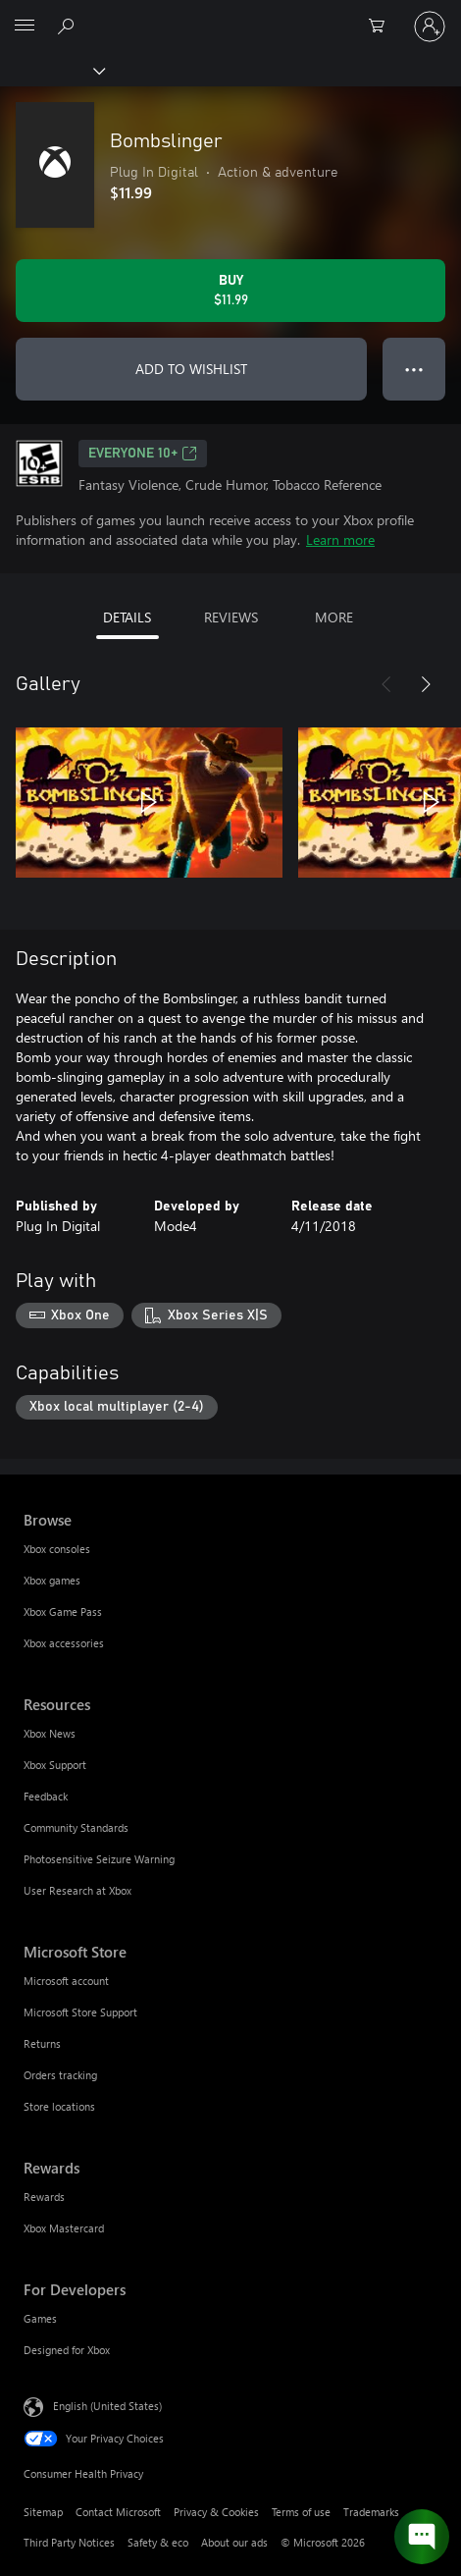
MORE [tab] (334, 617)
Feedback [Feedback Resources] (46, 1796)
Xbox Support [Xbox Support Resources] (55, 1764)
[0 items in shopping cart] (382, 26)
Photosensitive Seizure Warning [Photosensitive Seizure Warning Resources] (99, 1858)
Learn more (340, 539)
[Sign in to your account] (429, 26)
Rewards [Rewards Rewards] (44, 2196)
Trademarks (371, 2511)
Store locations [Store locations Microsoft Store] (59, 2106)
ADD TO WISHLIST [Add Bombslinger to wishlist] (191, 368)
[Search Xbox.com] (68, 25)
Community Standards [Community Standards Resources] (76, 1827)
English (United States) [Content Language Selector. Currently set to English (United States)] (107, 2405)
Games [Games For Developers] (40, 2318)
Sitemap (43, 2511)
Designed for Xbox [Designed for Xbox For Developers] (67, 2349)
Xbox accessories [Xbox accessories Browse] (64, 1643)
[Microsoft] (229, 15)
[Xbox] (51, 69)
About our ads (234, 2542)
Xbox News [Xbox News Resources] (50, 1733)
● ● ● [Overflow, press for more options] (414, 368)
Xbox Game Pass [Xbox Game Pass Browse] (63, 1611)
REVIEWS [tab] (231, 617)
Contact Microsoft (118, 2511)
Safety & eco (158, 2542)
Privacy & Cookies (216, 2511)
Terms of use (301, 2511)
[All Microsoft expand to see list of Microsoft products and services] (24, 26)
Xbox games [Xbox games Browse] (52, 1580)
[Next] (425, 684)
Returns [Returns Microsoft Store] (42, 2043)
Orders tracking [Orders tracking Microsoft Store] (60, 2074)
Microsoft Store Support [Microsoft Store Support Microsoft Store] (80, 2012)
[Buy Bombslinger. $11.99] (230, 290)
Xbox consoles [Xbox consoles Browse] (57, 1548)
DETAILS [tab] (127, 617)
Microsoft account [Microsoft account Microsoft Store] (66, 1980)
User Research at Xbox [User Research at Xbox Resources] (77, 1890)
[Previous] (386, 684)
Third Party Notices (69, 2542)
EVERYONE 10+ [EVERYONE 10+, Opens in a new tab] (142, 453)
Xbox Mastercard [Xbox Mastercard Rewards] (64, 2228)
